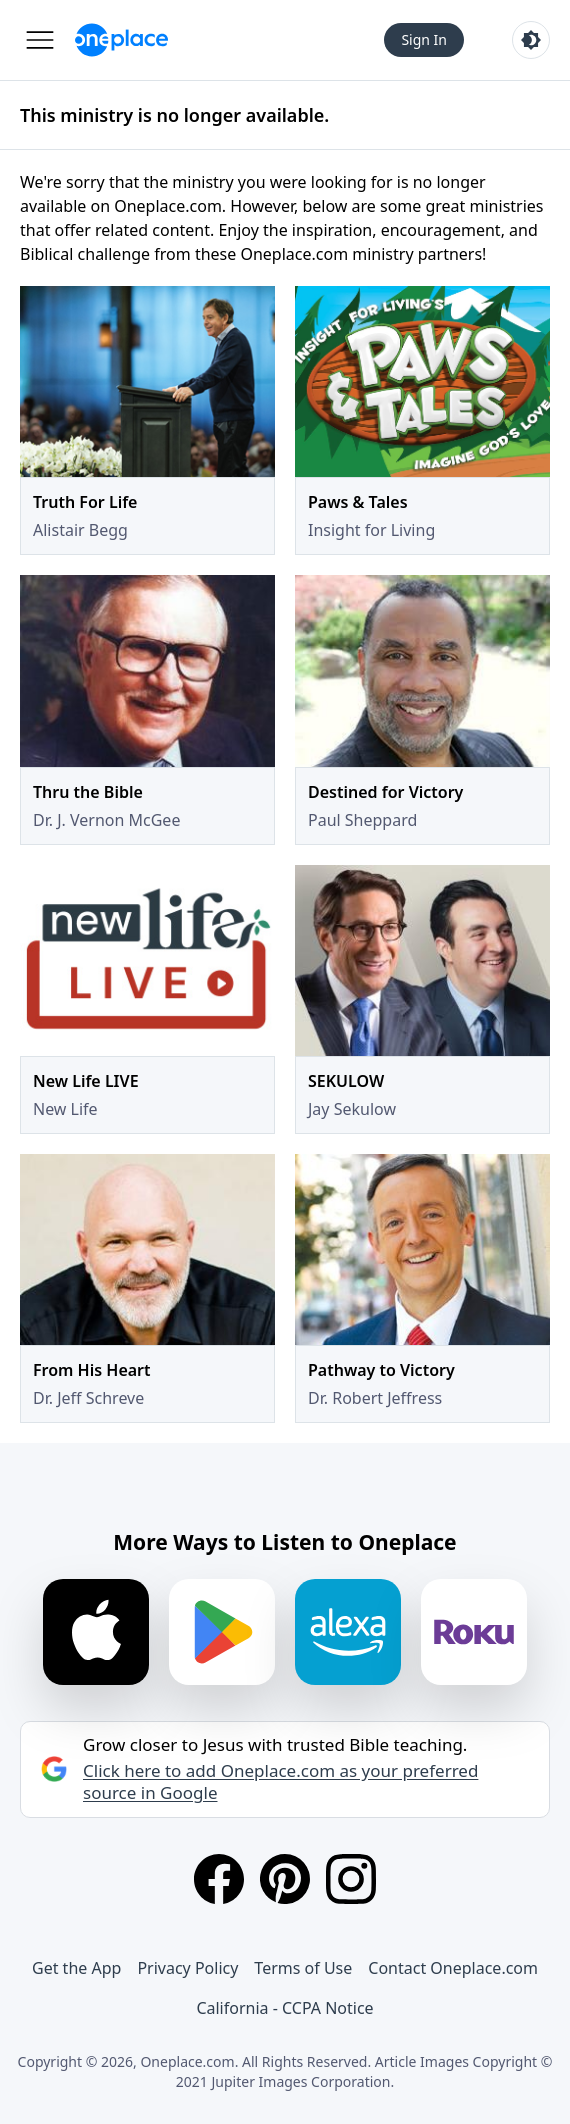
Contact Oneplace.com (453, 1968)
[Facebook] (219, 1879)
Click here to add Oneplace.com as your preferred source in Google (280, 1782)
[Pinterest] (285, 1879)
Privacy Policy (187, 1968)
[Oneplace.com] (121, 40)
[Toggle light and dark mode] (531, 40)
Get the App (76, 1968)
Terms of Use (303, 1968)
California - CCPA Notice (284, 2008)
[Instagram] (351, 1879)
